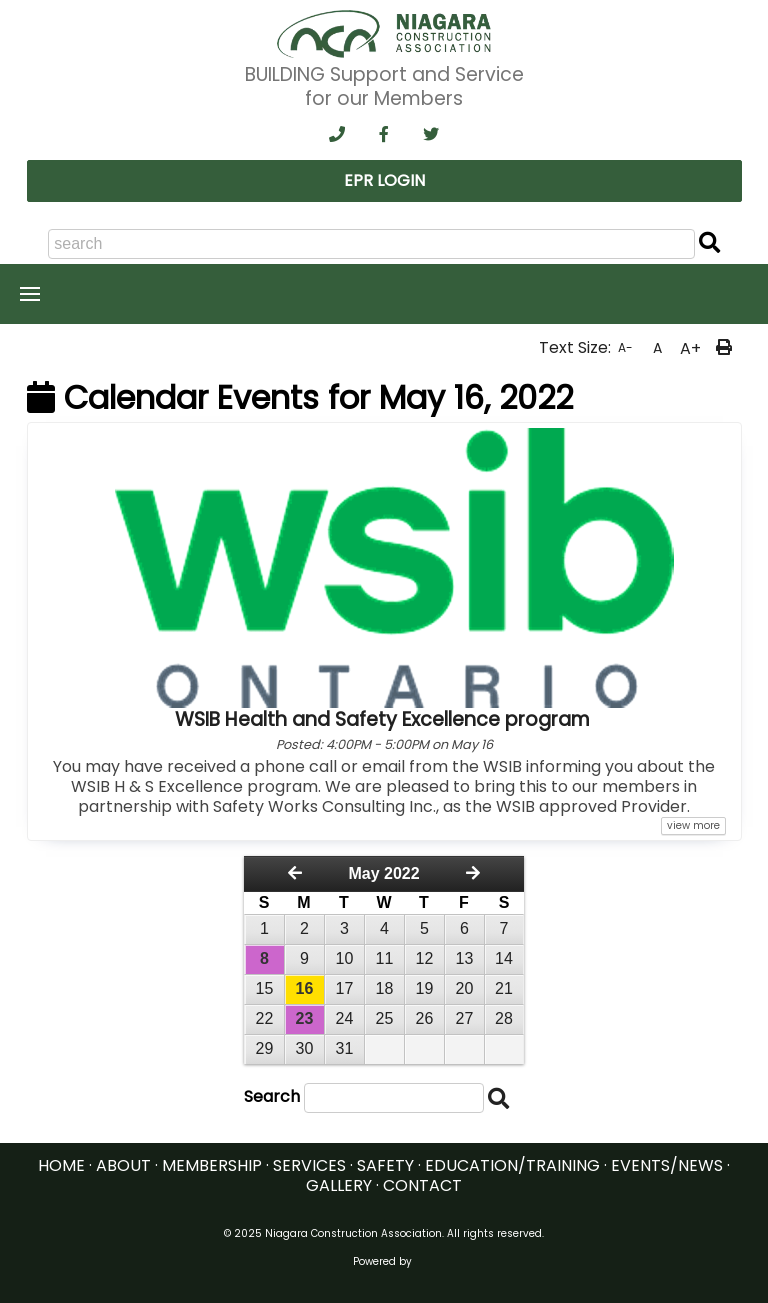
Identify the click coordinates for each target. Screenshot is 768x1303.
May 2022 (383, 873)
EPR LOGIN (384, 180)
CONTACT (422, 1185)
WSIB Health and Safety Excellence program (382, 719)
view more (693, 825)
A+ (690, 348)
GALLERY (339, 1185)
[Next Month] (473, 873)
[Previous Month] (295, 873)
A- (625, 347)
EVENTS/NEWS (667, 1165)
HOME (61, 1165)
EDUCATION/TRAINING (512, 1165)
